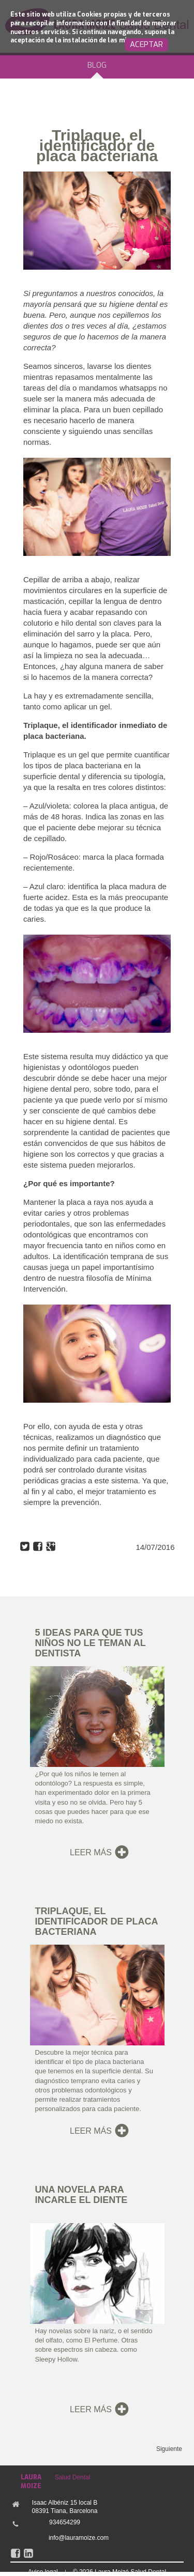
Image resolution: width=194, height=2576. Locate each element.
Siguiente (169, 2449)
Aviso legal (43, 2571)
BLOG (97, 65)
